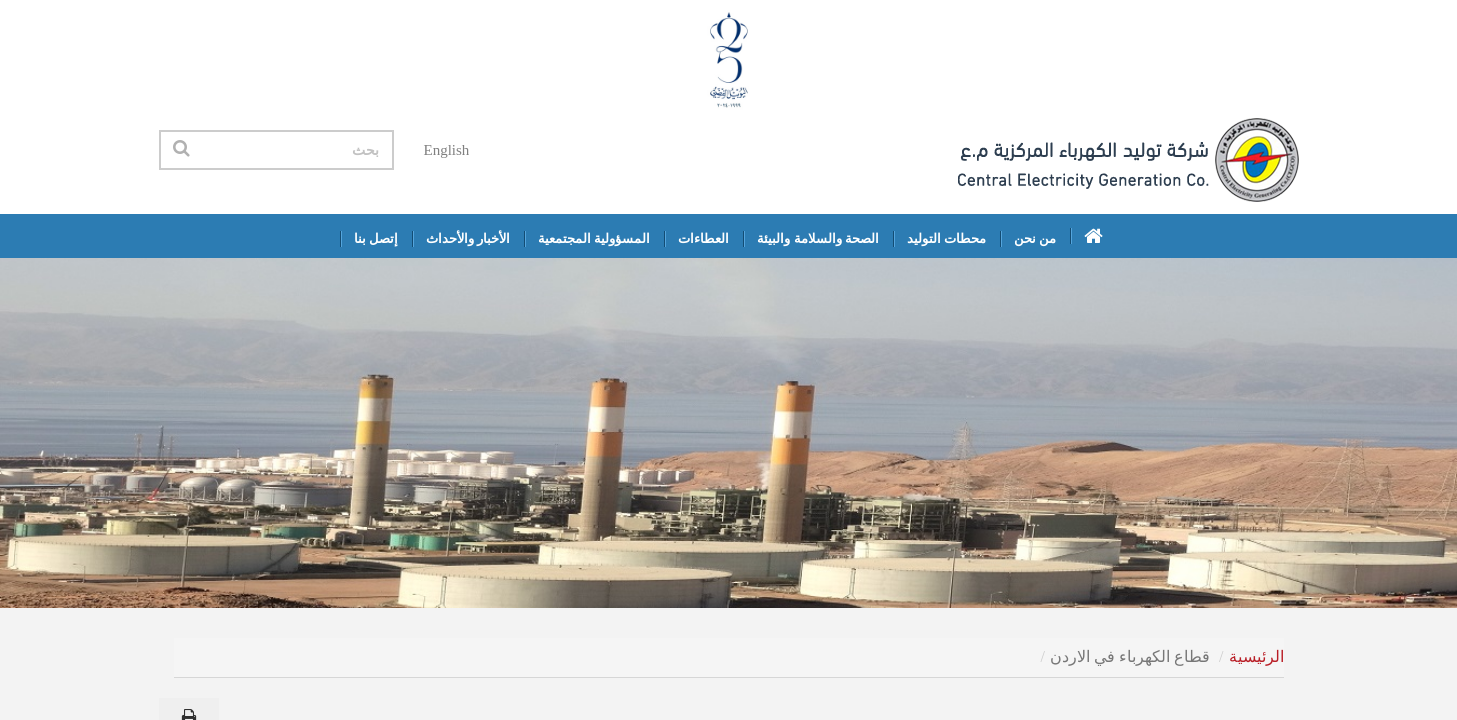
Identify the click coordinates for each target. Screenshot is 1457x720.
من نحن (1035, 238)
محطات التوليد (946, 238)
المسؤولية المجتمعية (594, 238)
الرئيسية (1256, 656)
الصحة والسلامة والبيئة (818, 238)
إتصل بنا (376, 238)
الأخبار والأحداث (468, 238)
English (447, 150)
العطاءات (703, 238)
